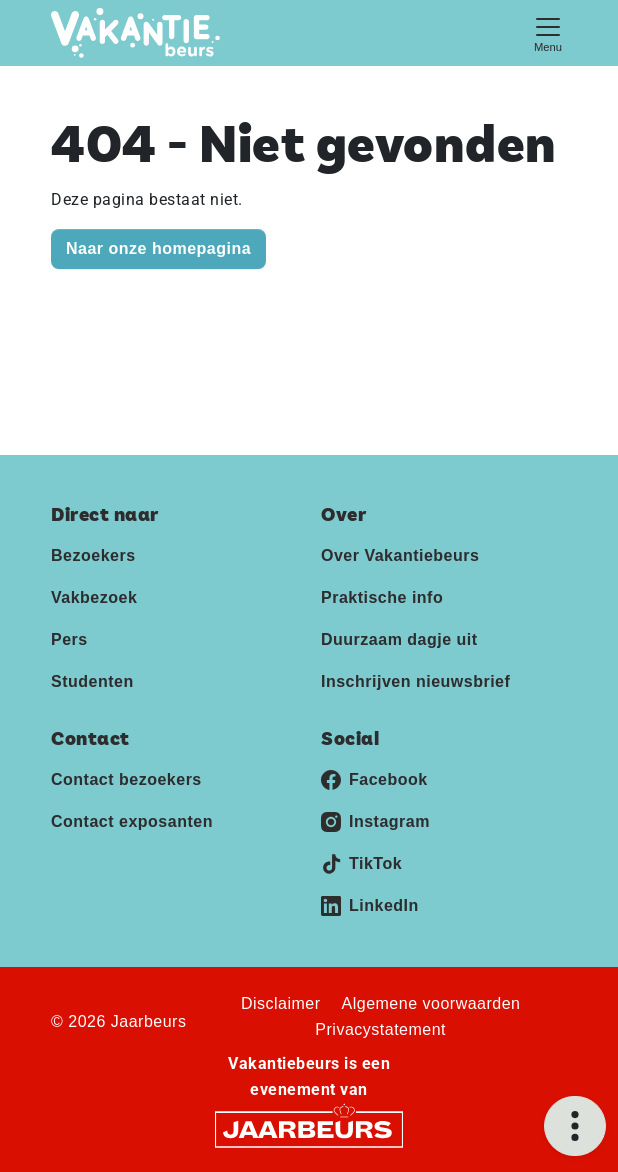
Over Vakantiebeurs (400, 555)
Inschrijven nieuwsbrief (415, 681)
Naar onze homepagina (158, 248)
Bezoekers (93, 555)
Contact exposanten (132, 821)
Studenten (92, 681)
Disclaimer (281, 1003)
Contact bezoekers (126, 779)
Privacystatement (380, 1029)
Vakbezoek (94, 597)
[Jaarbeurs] (309, 1128)
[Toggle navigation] (548, 32)
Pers (69, 639)
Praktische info (382, 597)
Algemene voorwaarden (431, 1003)
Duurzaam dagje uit (399, 639)
